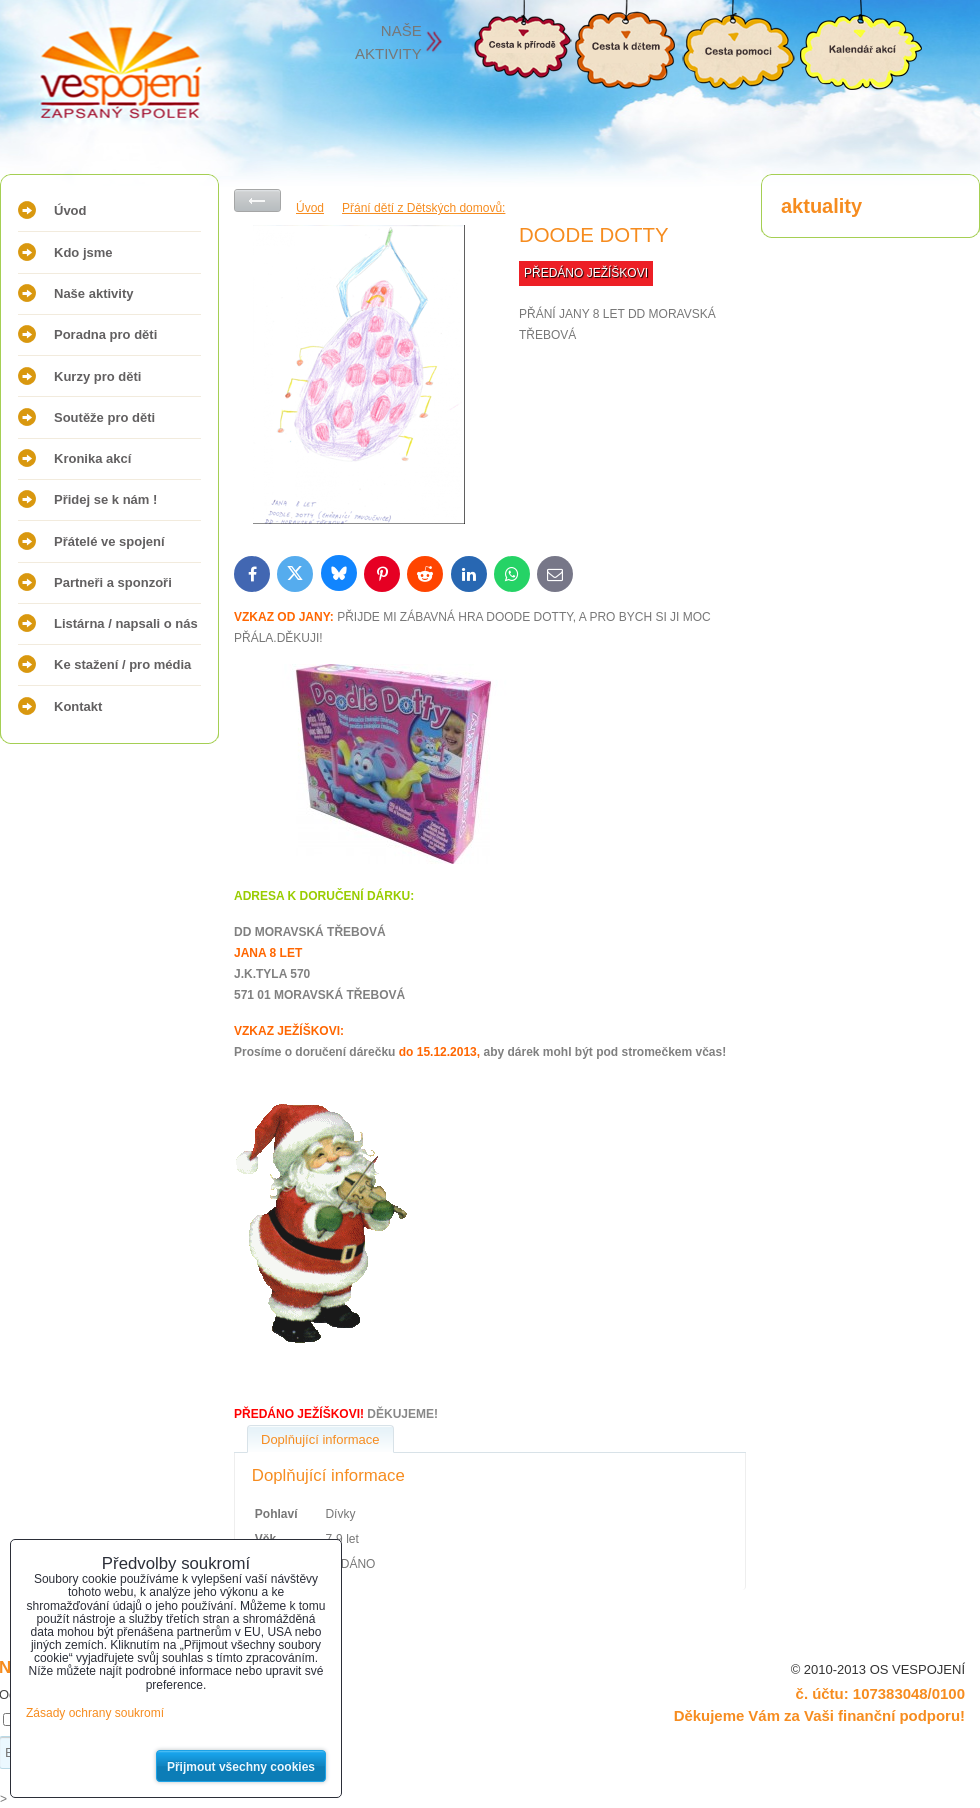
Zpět (257, 200)
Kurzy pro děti (97, 376)
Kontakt (78, 706)
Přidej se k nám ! (105, 499)
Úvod (70, 210)
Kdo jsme (83, 252)
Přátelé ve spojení (109, 541)
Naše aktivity (94, 293)
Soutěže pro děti (104, 417)
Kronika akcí (92, 458)
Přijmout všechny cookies (241, 1767)
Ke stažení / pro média (122, 664)
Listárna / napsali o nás (126, 623)
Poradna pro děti (105, 334)
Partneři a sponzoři (113, 582)
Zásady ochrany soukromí (95, 1713)
